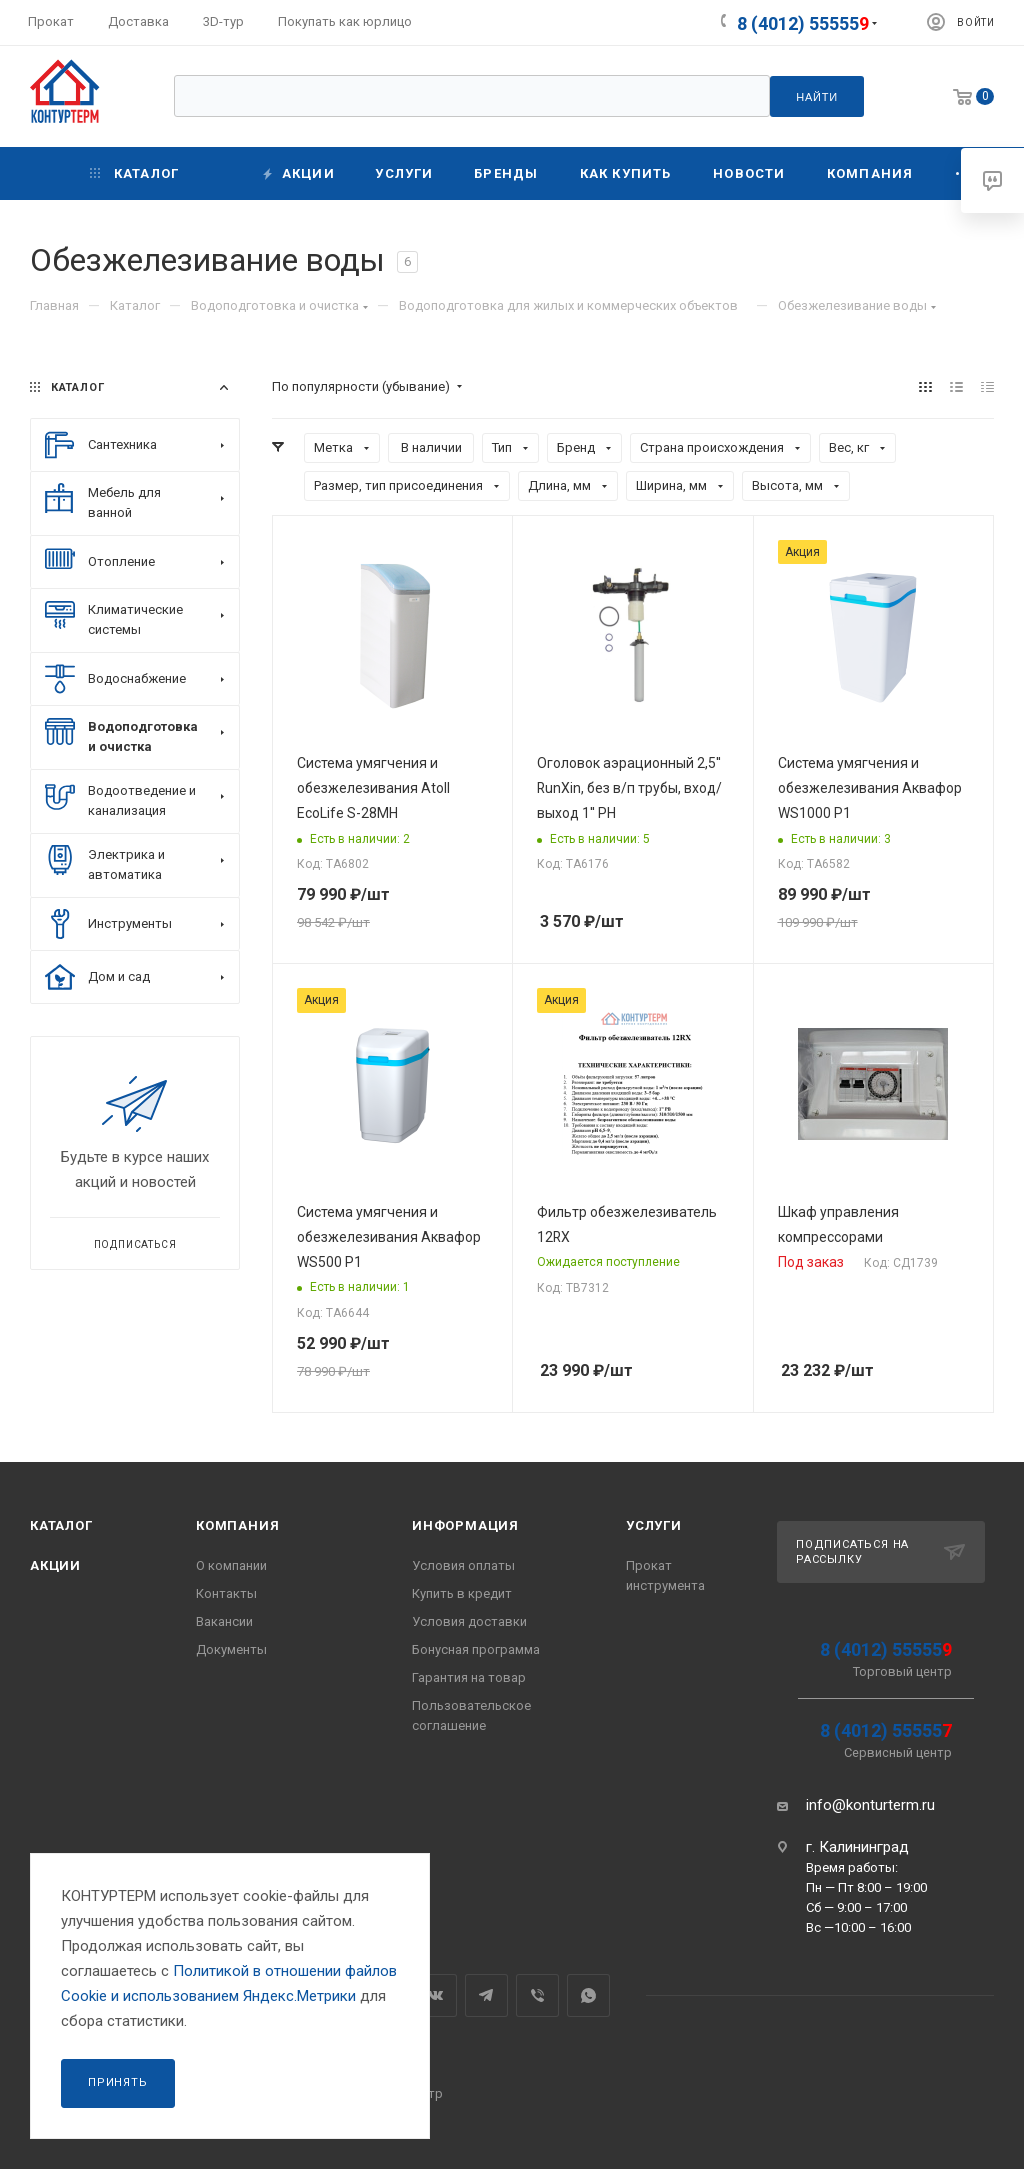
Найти (817, 97)
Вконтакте (435, 1995)
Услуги (654, 1525)
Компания (237, 1525)
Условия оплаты (463, 1565)
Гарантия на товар (469, 1677)
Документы (231, 1649)
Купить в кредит (462, 1593)
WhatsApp (588, 1995)
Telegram (486, 1995)
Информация (465, 1525)
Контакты (226, 1593)
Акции (55, 1565)
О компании (231, 1565)
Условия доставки (469, 1621)
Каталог (61, 1525)
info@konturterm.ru (870, 1805)
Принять (118, 2082)
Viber (537, 1995)
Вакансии (224, 1621)
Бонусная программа (476, 1649)
